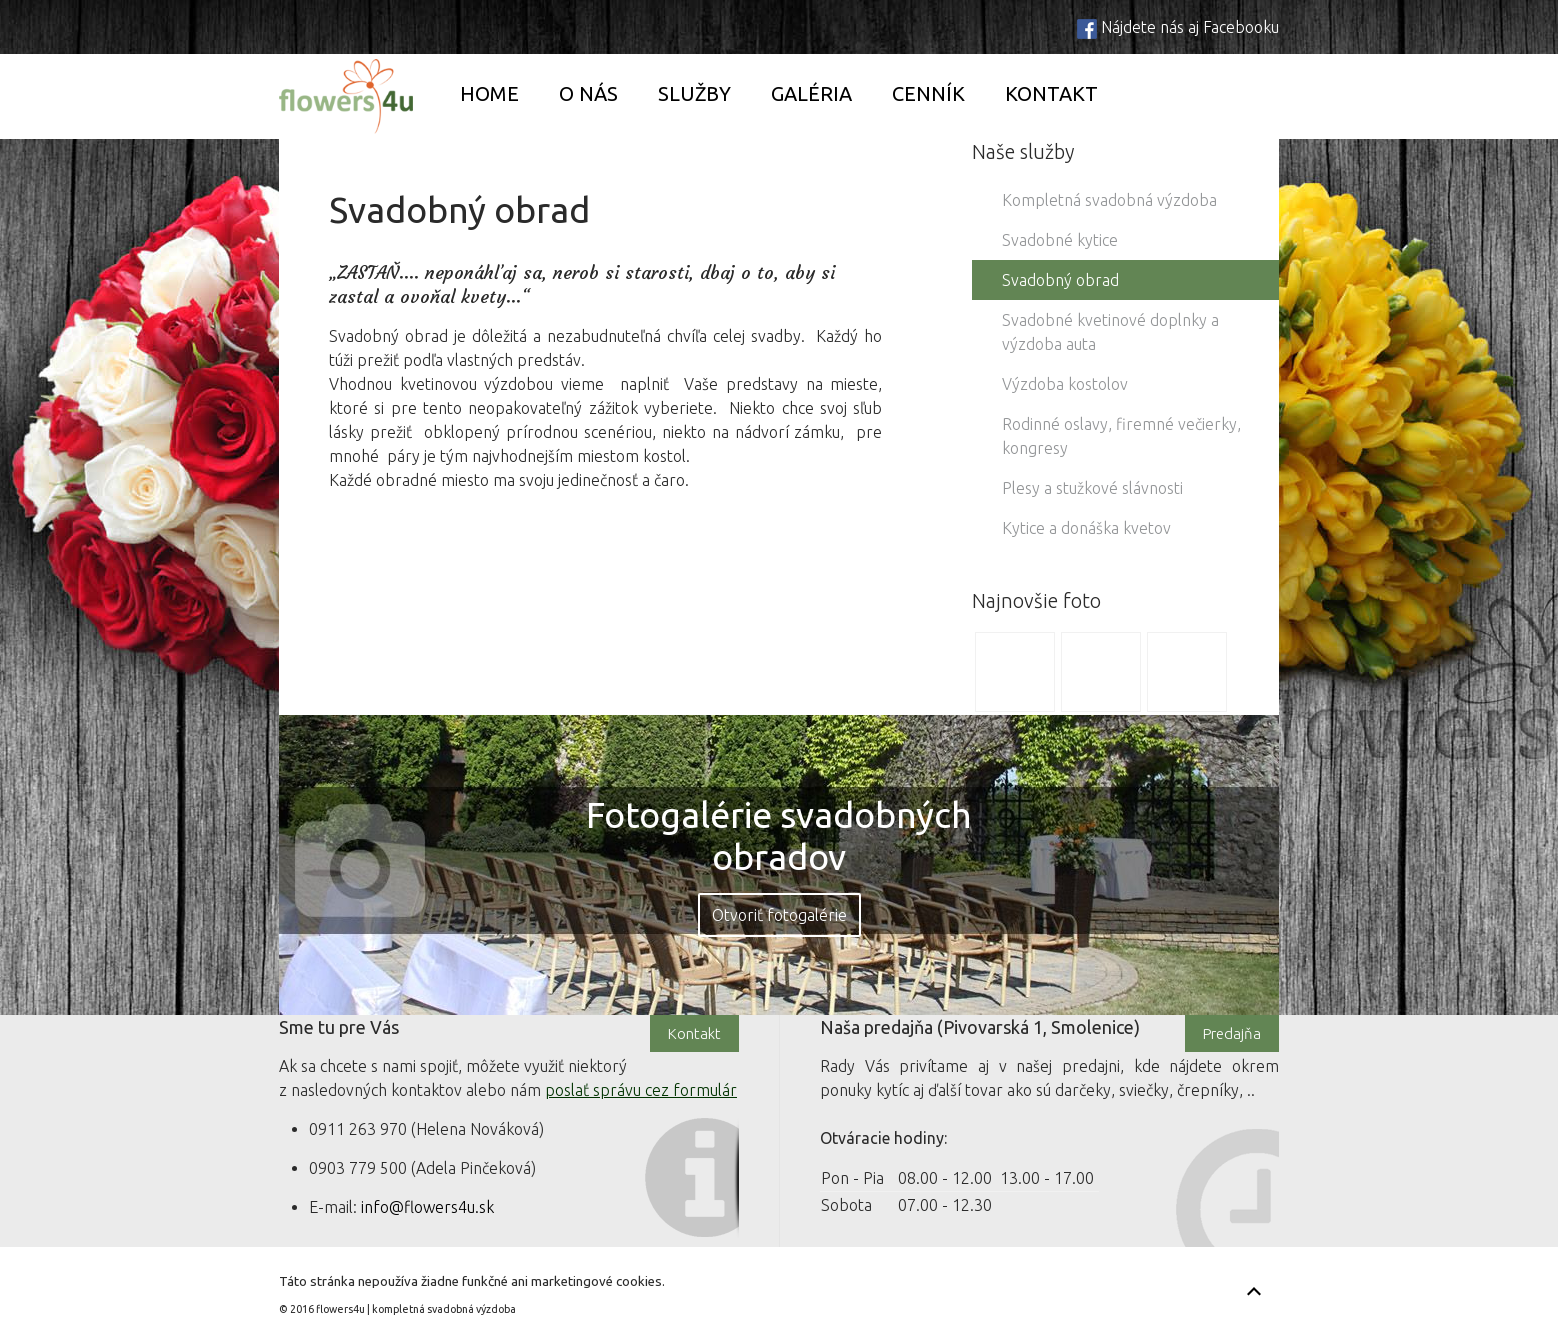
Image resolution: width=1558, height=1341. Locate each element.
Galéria (811, 93)
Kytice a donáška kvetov (1086, 528)
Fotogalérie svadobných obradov (779, 835)
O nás (588, 93)
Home (489, 93)
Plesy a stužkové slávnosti (1092, 488)
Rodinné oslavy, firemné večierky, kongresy (1121, 436)
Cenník (928, 93)
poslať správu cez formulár (641, 1090)
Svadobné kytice (1060, 240)
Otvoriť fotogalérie (779, 915)
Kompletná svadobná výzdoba (1109, 200)
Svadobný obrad (1060, 280)
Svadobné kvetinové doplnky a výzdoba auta (1110, 332)
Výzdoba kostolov (1065, 384)
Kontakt (1051, 93)
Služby (694, 93)
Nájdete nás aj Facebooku (1190, 27)
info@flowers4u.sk (427, 1207)
